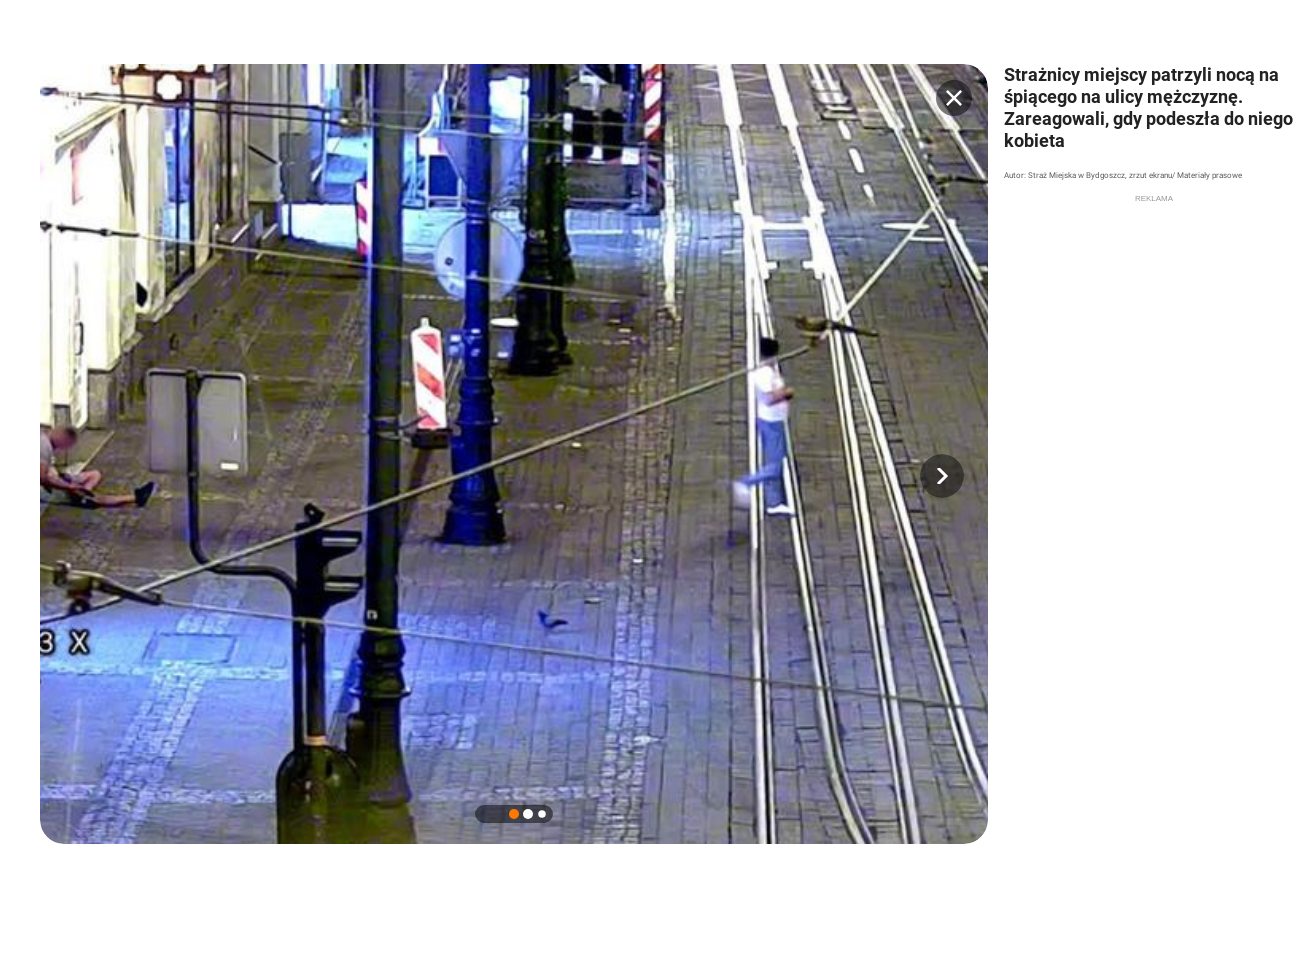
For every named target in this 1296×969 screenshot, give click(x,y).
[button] (942, 476)
